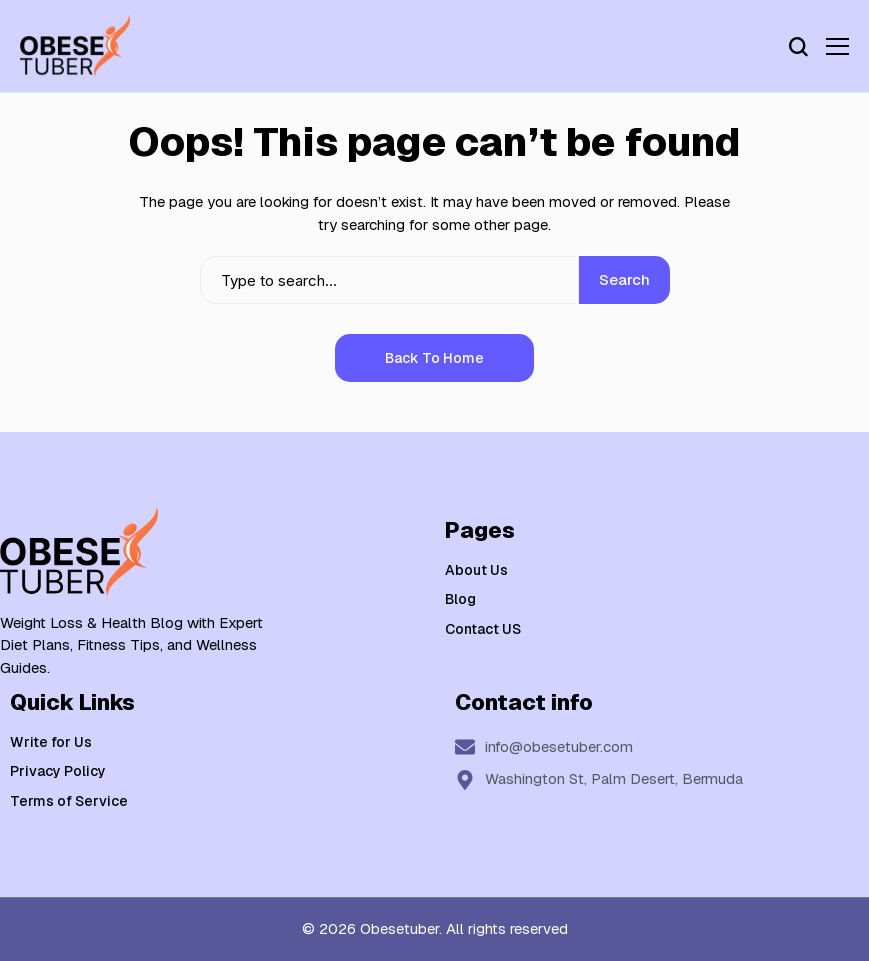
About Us (476, 570)
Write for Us (51, 742)
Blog (460, 599)
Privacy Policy (58, 771)
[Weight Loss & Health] (75, 46)
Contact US (483, 629)
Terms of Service (69, 801)
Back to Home (434, 358)
